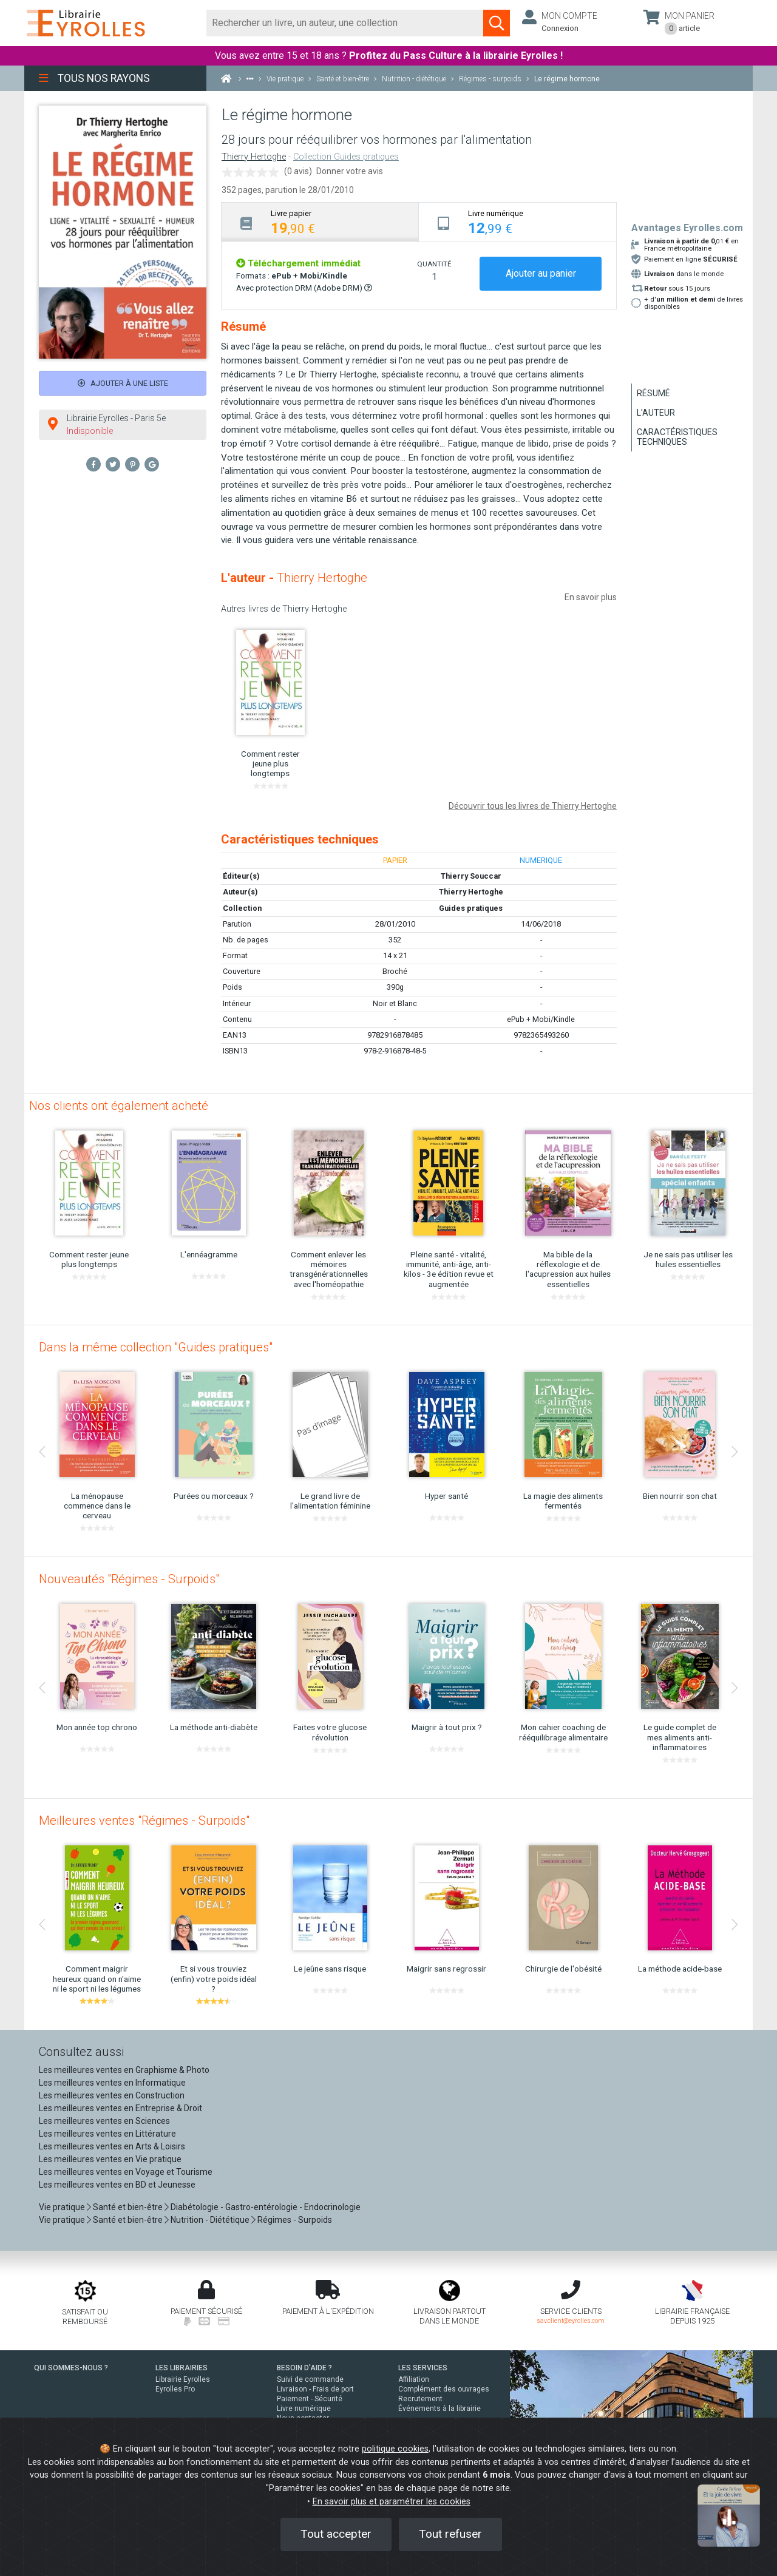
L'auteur (656, 413)
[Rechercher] (345, 23)
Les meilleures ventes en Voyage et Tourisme (125, 2172)
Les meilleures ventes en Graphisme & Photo (124, 2070)
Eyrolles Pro (175, 2389)
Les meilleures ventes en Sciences (104, 2121)
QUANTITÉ (434, 264)
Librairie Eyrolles (182, 2379)
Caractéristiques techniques (677, 437)
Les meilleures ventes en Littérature (107, 2133)
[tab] (320, 222)
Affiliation (413, 2379)
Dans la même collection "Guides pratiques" (156, 1347)
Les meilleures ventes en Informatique (112, 2083)
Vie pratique (62, 2207)
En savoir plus (591, 597)
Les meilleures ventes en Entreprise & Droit (120, 2108)
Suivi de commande (310, 2379)
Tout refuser (450, 2534)
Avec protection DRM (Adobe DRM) (304, 287)
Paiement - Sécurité (309, 2399)
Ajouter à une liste (123, 383)
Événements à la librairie (439, 2408)
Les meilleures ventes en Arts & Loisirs (112, 2146)
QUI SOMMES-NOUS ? (71, 2368)
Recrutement (420, 2399)
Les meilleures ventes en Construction (112, 2095)
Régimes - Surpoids (294, 2220)
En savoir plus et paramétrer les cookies (391, 2502)
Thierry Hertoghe (254, 157)
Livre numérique (304, 2408)
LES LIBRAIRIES (181, 2368)
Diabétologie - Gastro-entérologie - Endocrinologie (266, 2207)
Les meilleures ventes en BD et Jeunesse (117, 2184)
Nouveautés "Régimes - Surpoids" (129, 1579)
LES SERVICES (422, 2368)
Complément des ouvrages (443, 2389)
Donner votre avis (349, 171)
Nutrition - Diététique (210, 2220)
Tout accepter (336, 2534)
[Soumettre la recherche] (496, 23)
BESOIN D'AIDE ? (304, 2368)
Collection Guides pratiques (346, 157)
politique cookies (395, 2449)
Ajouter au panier (541, 273)
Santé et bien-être (128, 2207)
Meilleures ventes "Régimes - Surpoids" (144, 1820)
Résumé (653, 393)
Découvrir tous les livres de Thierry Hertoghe (533, 806)
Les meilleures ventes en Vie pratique (110, 2159)
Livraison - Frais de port (315, 2389)
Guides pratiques (471, 908)
